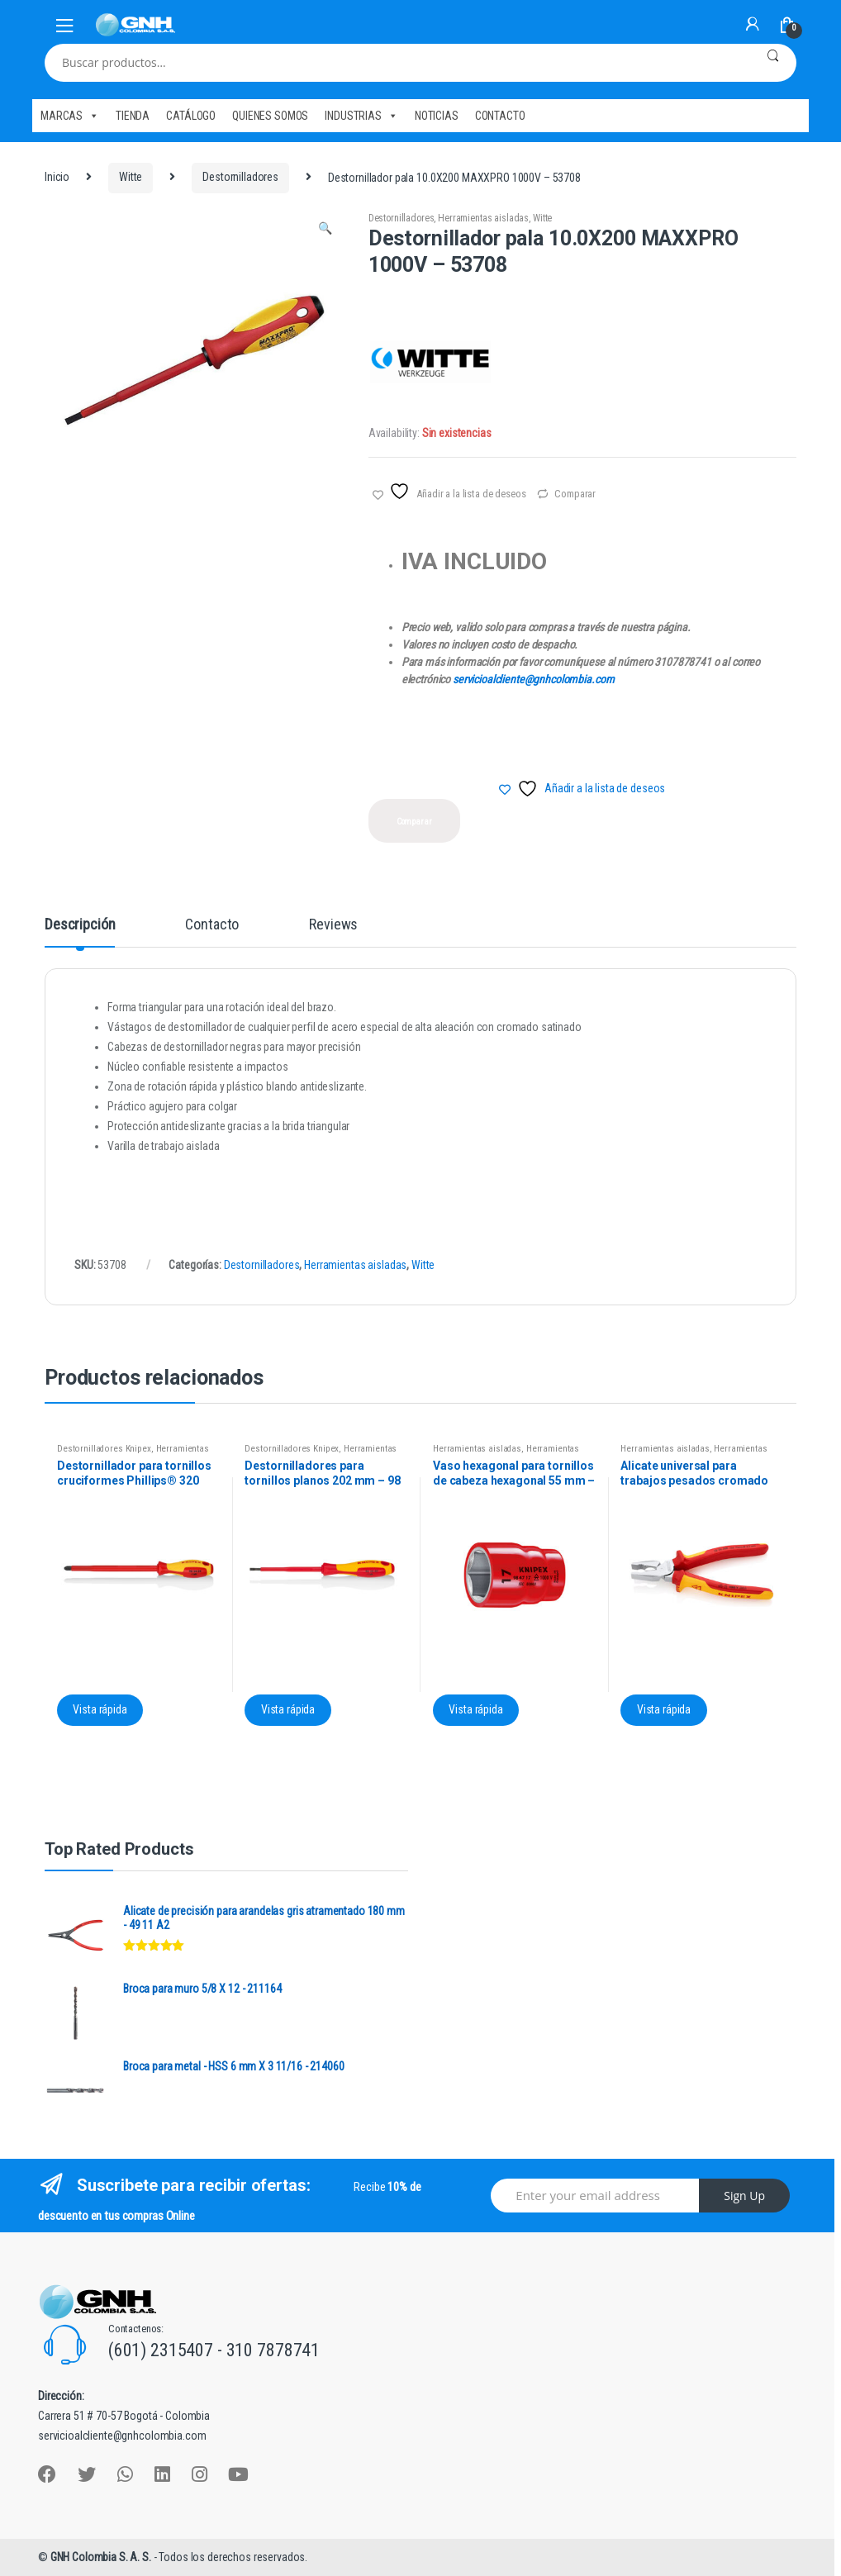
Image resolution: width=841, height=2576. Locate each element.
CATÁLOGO (191, 115)
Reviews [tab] (333, 925)
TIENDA (133, 115)
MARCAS (69, 115)
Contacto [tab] (212, 925)
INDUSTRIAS (361, 115)
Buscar (772, 63)
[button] (324, 230)
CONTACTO (500, 115)
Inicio (57, 176)
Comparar (575, 493)
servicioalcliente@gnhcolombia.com (533, 679)
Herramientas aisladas (483, 218)
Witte (130, 176)
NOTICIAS (437, 115)
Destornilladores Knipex (104, 1448)
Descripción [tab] (80, 925)
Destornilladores (240, 176)
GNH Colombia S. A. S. (102, 2557)
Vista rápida (99, 1709)
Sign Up (744, 2195)
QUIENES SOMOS (270, 115)
